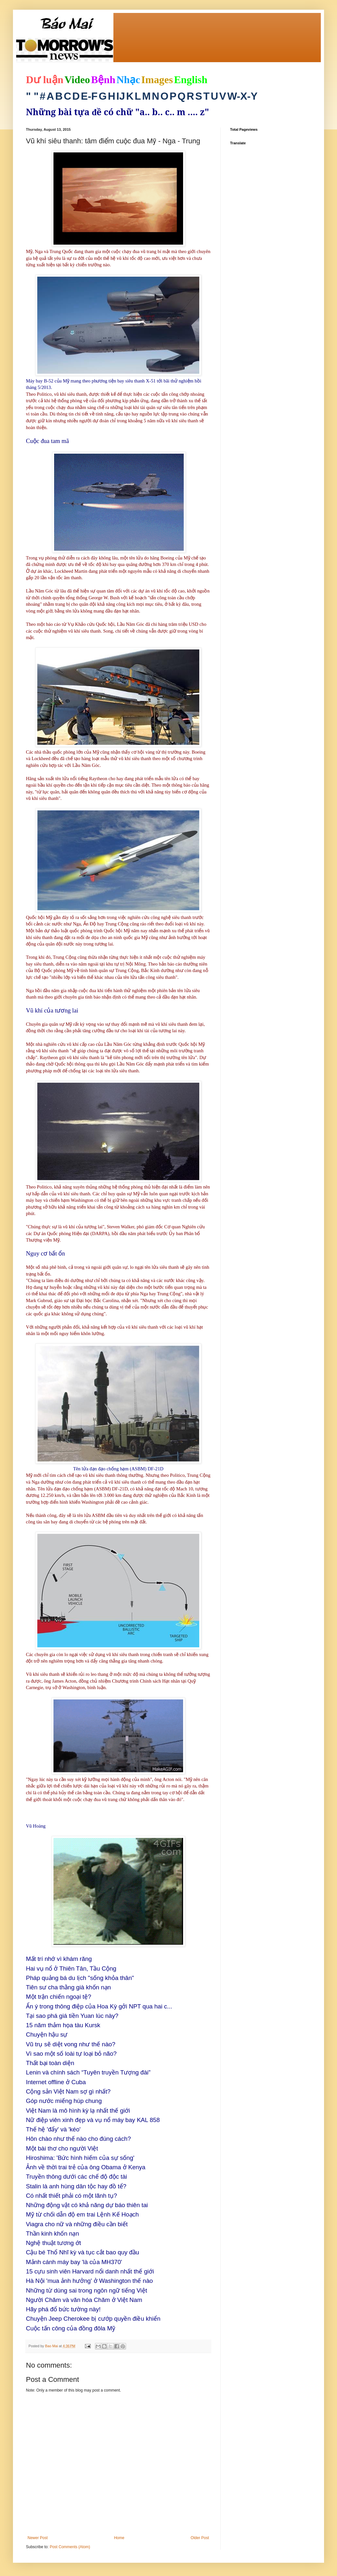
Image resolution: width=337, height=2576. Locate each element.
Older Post (200, 2538)
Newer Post (38, 2538)
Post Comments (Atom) (70, 2547)
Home (119, 2538)
